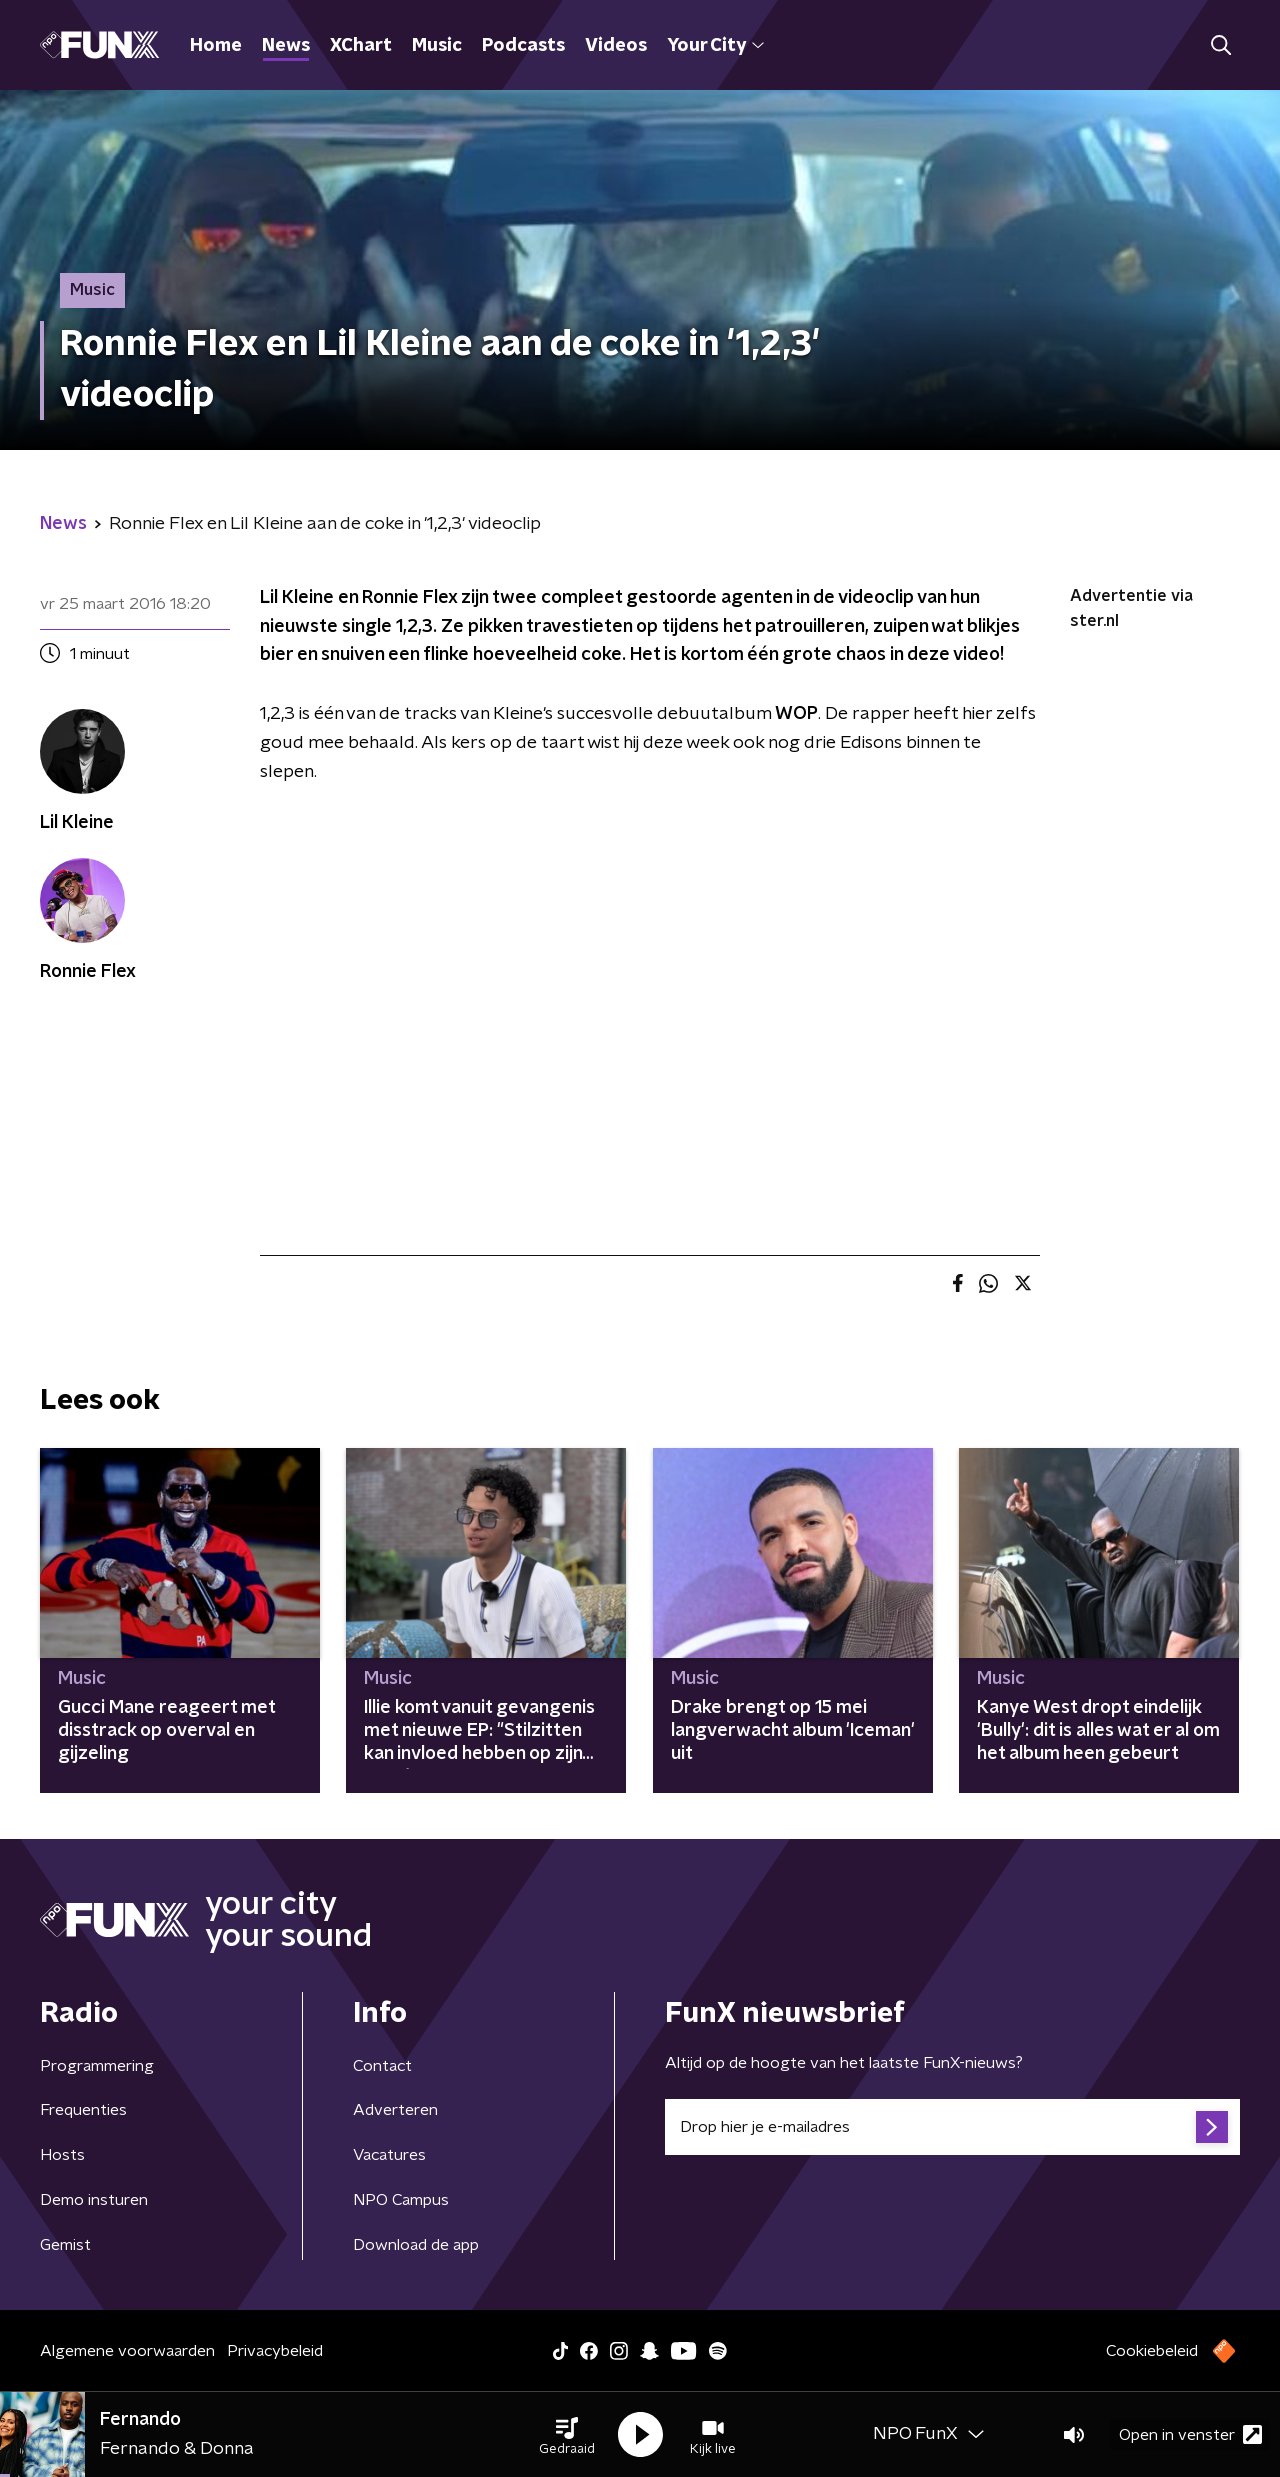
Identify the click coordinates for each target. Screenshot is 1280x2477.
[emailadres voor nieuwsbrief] (952, 2127)
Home (216, 46)
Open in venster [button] (1190, 2434)
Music (437, 46)
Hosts (62, 2155)
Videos (616, 46)
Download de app (416, 2245)
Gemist (65, 2245)
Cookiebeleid (1152, 2351)
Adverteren (395, 2110)
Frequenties (83, 2110)
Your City (715, 46)
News (286, 46)
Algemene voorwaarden (127, 2351)
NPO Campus (401, 2200)
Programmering (97, 2066)
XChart (361, 46)
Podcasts (523, 46)
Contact (382, 2066)
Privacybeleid (275, 2351)
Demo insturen (94, 2200)
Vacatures (389, 2155)
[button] (567, 2435)
